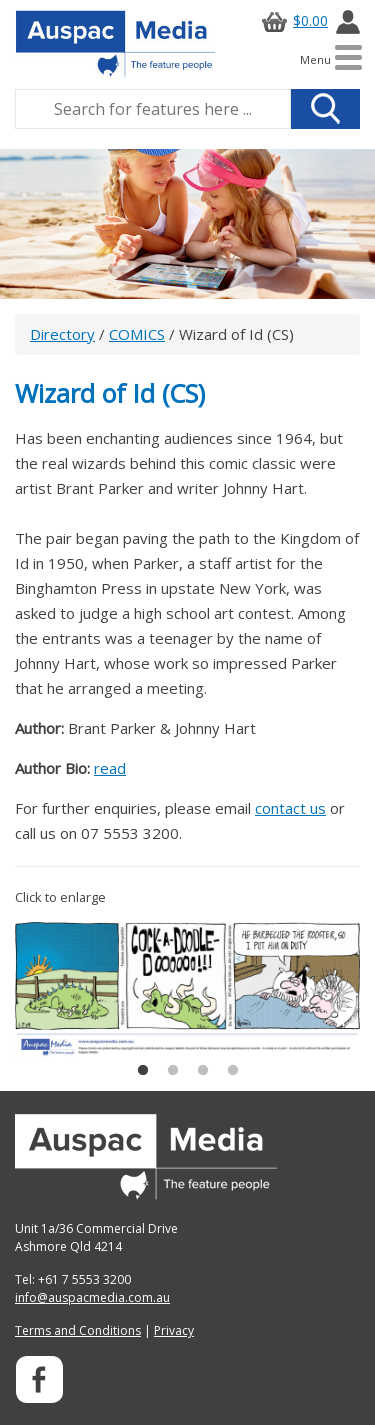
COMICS (137, 334)
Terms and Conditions (78, 1330)
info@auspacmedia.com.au (92, 1297)
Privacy (174, 1330)
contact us (290, 808)
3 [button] (203, 1071)
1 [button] (143, 1071)
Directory (62, 334)
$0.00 (292, 20)
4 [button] (233, 1071)
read (110, 768)
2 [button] (173, 1071)
